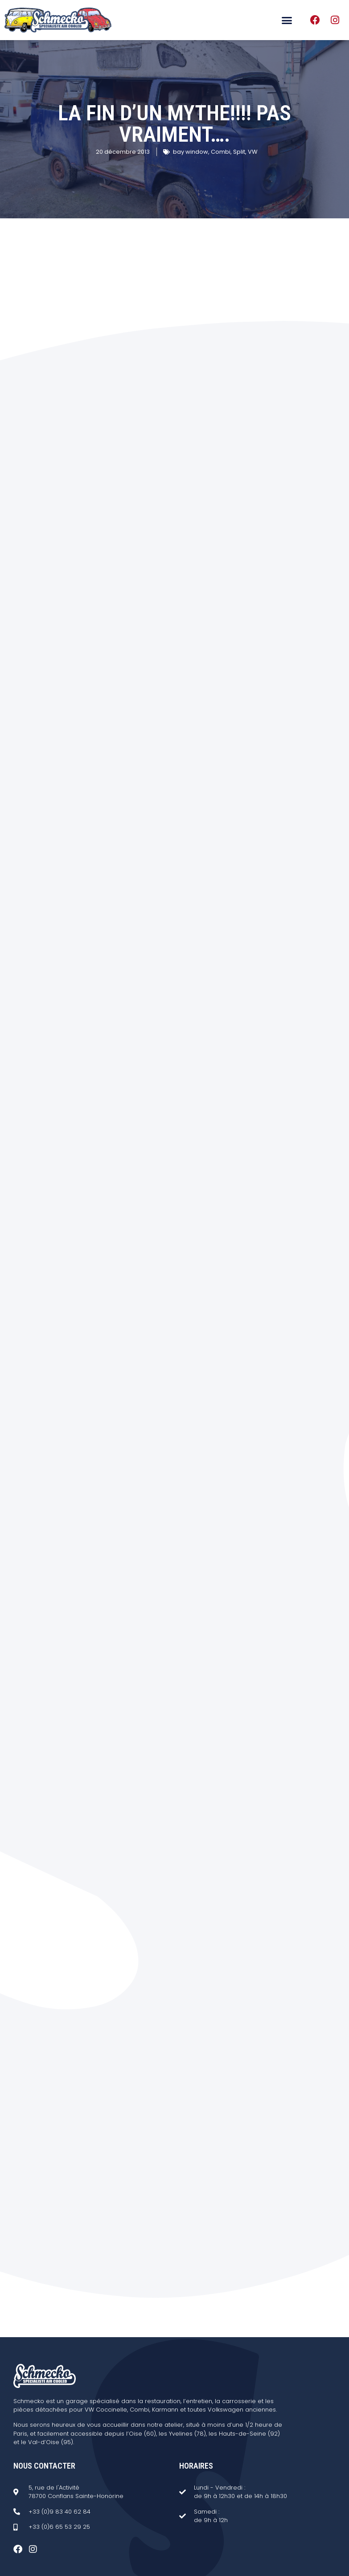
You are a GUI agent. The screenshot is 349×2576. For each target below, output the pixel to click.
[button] (287, 20)
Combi (220, 151)
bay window (190, 151)
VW (253, 151)
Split (239, 151)
